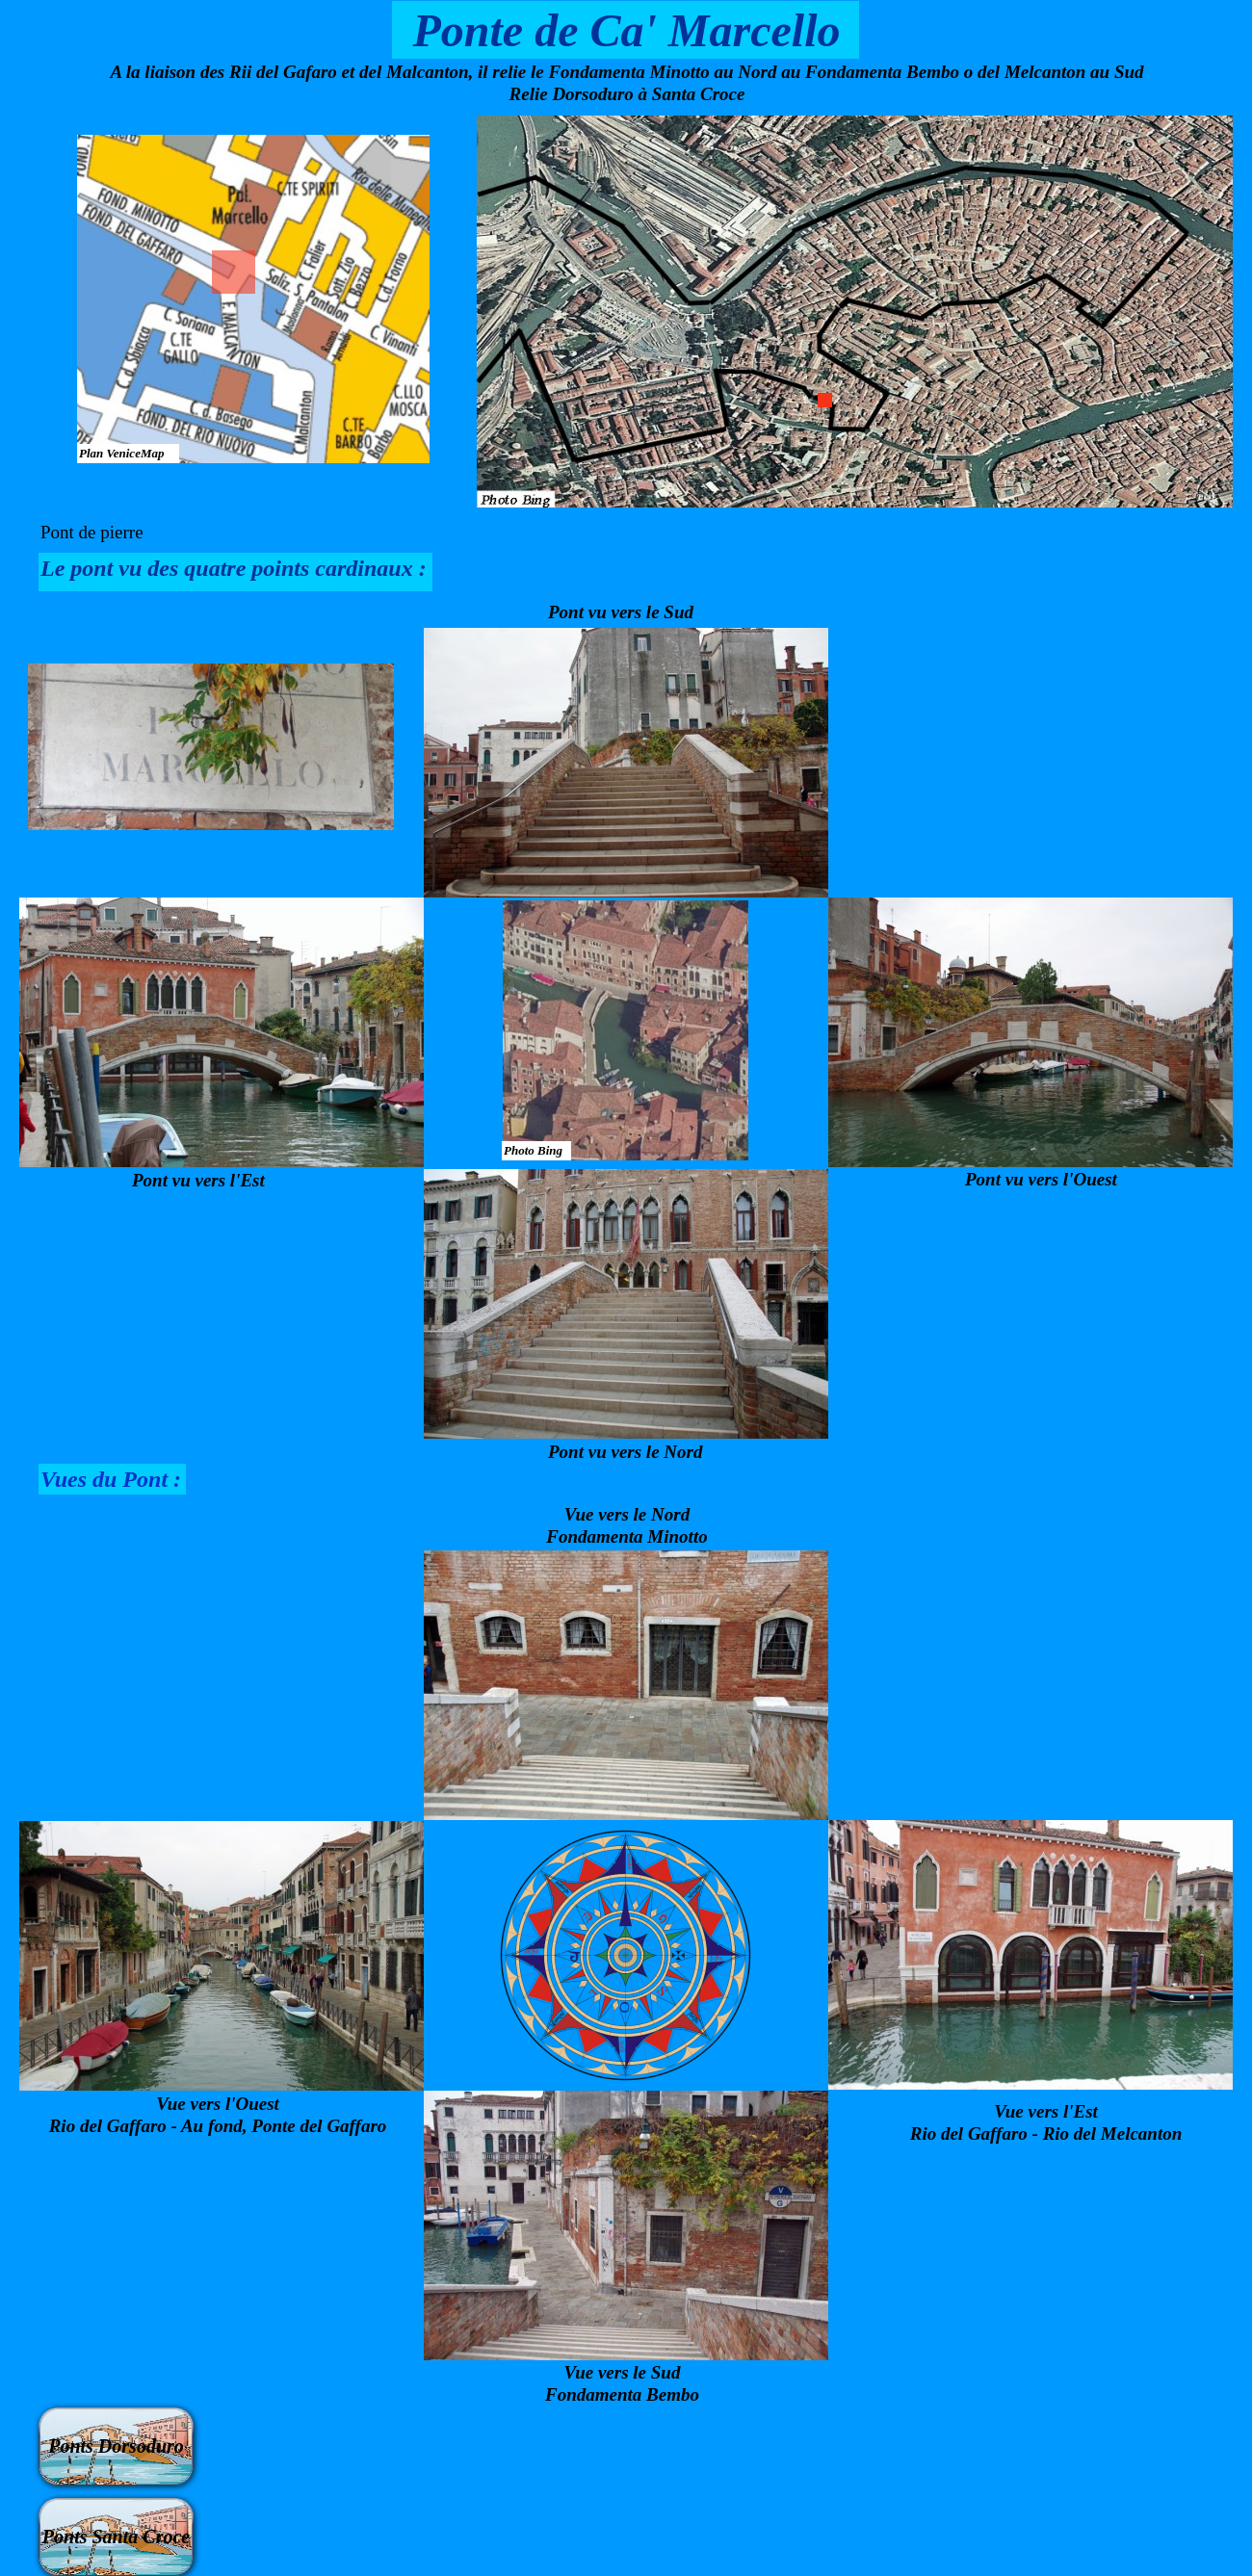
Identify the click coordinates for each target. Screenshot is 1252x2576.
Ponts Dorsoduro (116, 2446)
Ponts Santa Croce (116, 2536)
